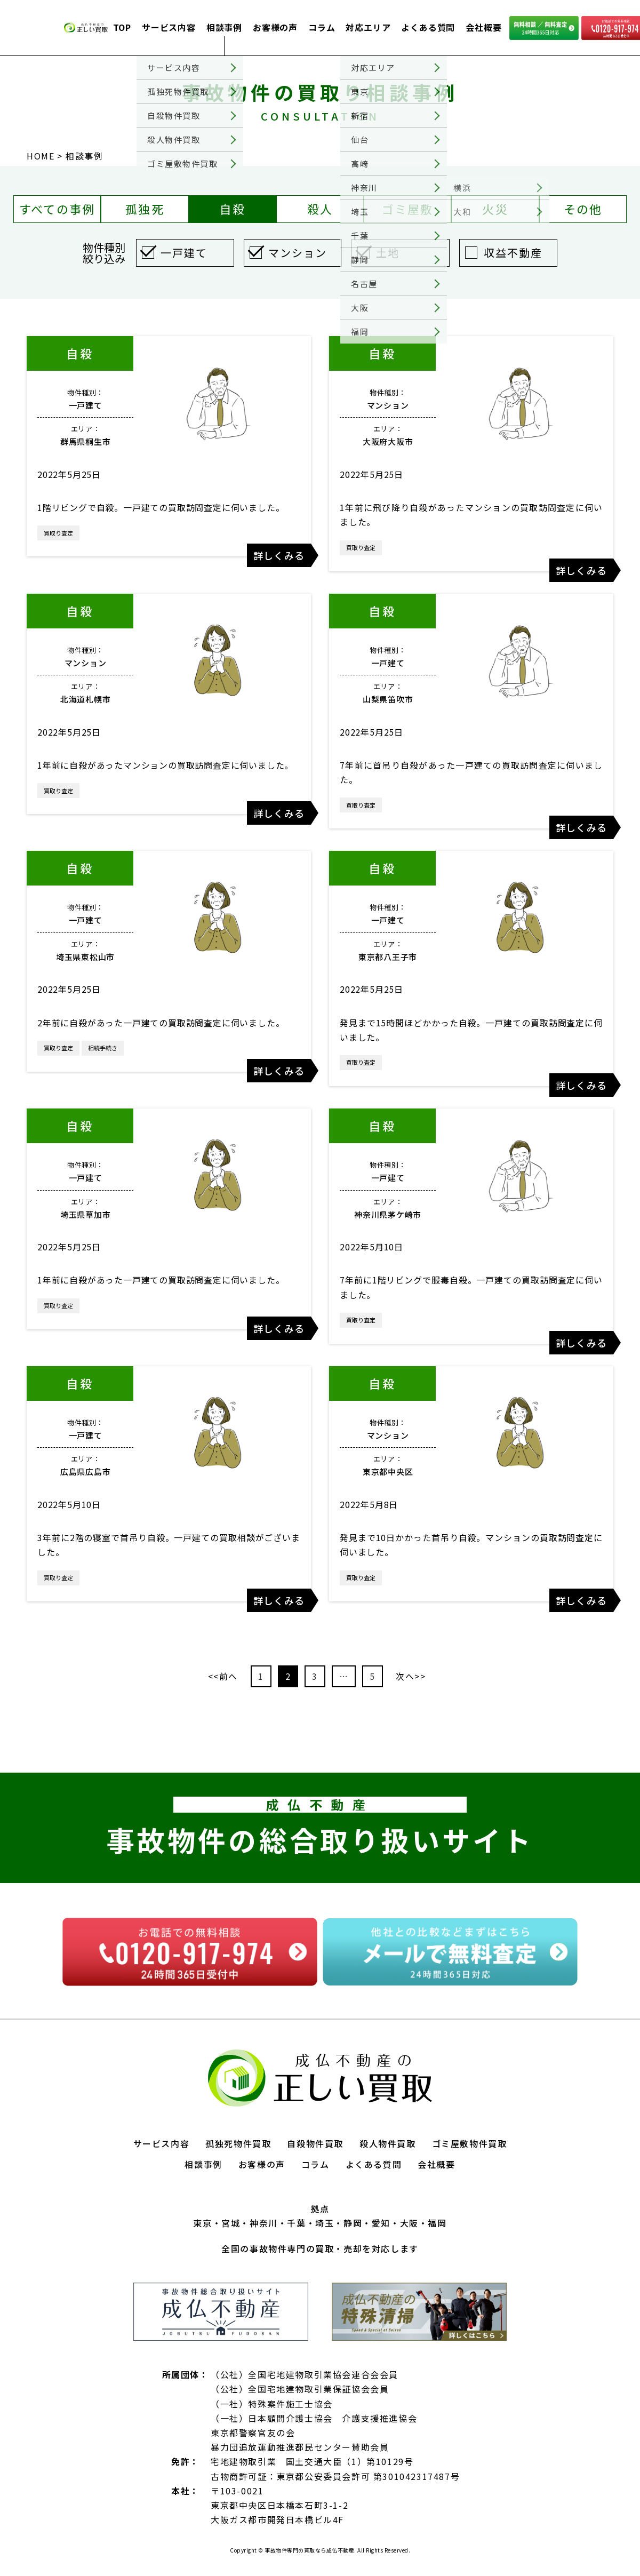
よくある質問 (428, 27)
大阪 (409, 2222)
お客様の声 (275, 27)
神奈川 (264, 2222)
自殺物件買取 (315, 2143)
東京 (202, 2222)
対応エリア (368, 27)
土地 (387, 252)
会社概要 (483, 27)
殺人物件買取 (387, 2143)
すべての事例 (57, 208)
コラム (321, 27)
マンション (297, 252)
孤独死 (144, 208)
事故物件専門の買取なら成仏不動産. (309, 2550)
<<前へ (223, 1676)
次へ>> (411, 1676)
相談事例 (224, 27)
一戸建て (184, 252)
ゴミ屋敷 (408, 208)
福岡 (437, 2222)
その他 (583, 208)
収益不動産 (513, 252)
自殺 (232, 208)
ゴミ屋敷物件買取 (469, 2143)
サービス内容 (169, 27)
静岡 (352, 2222)
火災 (495, 208)
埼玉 (324, 2222)
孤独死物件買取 (238, 2143)
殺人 (320, 208)
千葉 (296, 2222)
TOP (122, 27)
